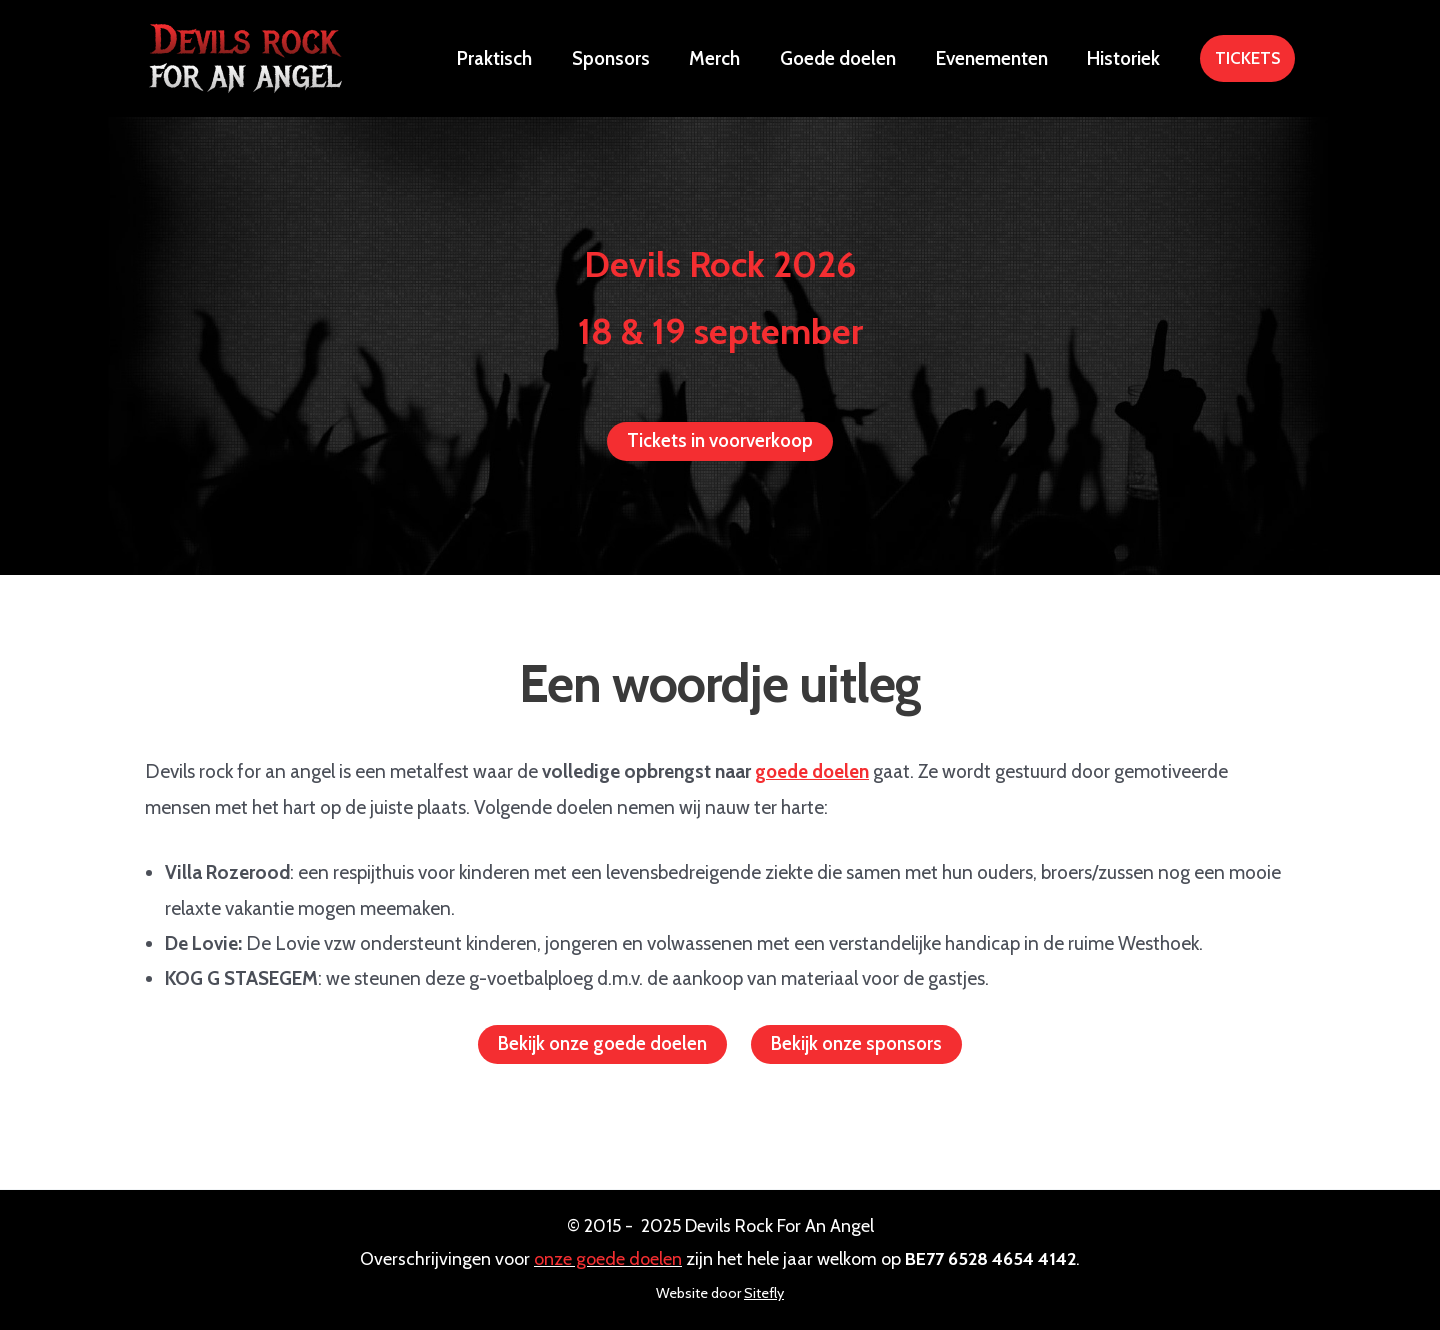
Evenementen (994, 58)
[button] (1247, 58)
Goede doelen (842, 58)
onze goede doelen (608, 1259)
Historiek (1124, 58)
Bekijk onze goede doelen (601, 1044)
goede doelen (813, 771)
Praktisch (503, 58)
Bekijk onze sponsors (857, 1044)
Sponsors (618, 58)
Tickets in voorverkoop (720, 441)
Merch (720, 58)
